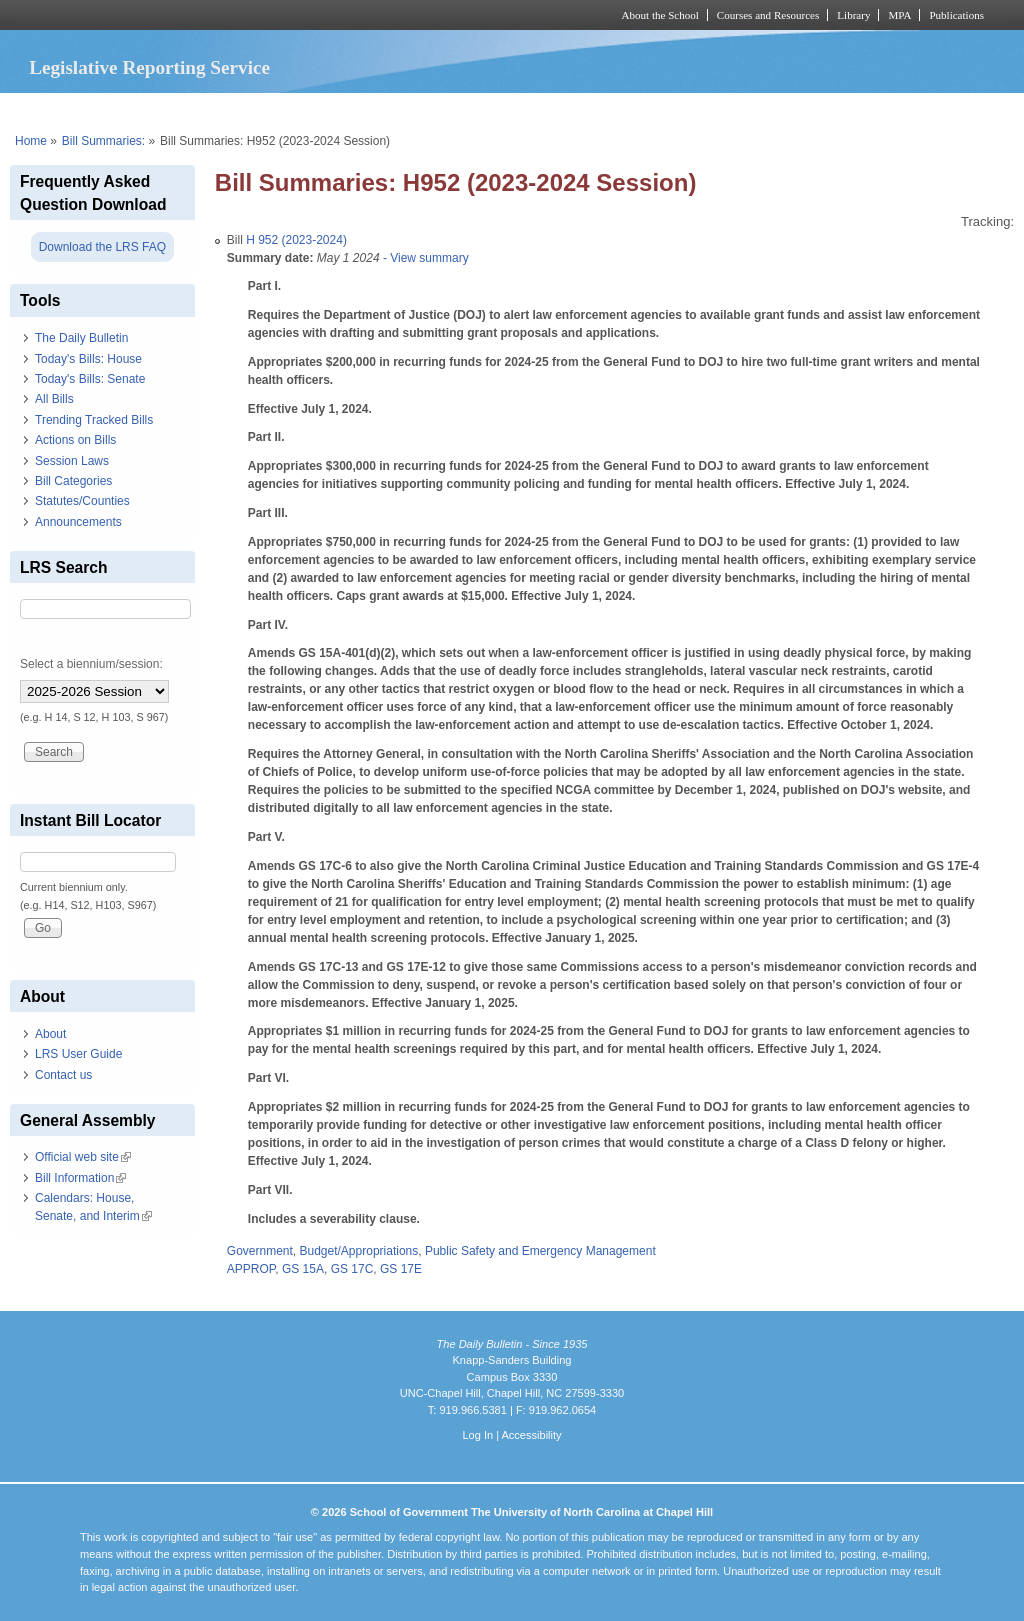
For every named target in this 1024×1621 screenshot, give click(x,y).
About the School (660, 15)
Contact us (63, 1075)
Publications (956, 15)
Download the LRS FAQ (102, 247)
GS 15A (303, 1269)
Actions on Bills (75, 440)
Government (260, 1251)
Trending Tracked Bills (94, 420)
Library (853, 15)
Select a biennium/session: (91, 664)
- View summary (424, 258)
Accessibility (531, 1435)
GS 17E (401, 1269)
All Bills (54, 399)
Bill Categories (73, 481)
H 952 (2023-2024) (296, 240)
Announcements (78, 522)
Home (31, 141)
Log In (477, 1435)
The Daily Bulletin (81, 338)
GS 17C (352, 1269)
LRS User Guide (78, 1054)
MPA (899, 15)
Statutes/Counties (82, 501)
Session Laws (72, 461)
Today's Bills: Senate (90, 379)
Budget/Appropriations (359, 1251)
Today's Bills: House (88, 359)
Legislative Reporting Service (149, 67)
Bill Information (80, 1178)
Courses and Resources (768, 15)
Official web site (83, 1157)
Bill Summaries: (103, 141)
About (50, 1034)
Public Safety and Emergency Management (540, 1251)
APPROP (251, 1269)
